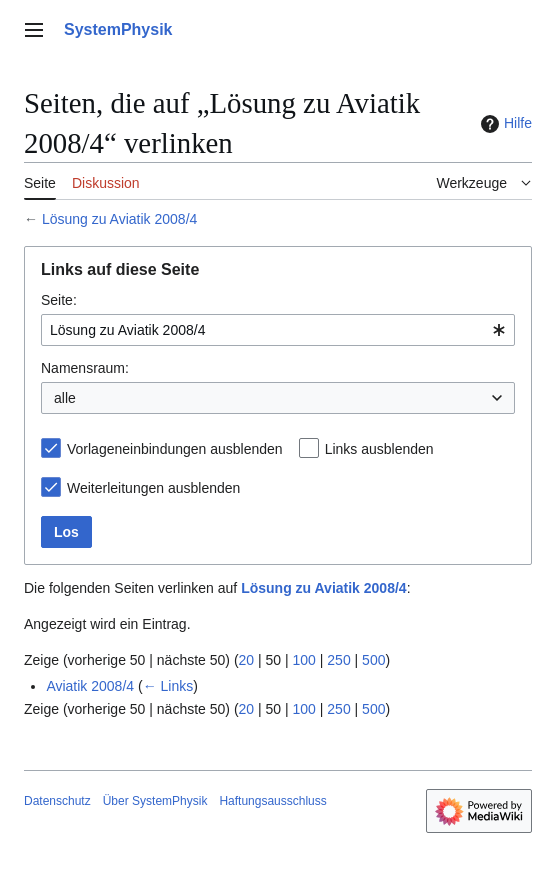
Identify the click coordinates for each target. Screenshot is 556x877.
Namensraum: (85, 368)
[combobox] (278, 330)
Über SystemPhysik (155, 801)
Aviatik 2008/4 (90, 686)
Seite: (59, 300)
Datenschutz (57, 801)
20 (247, 660)
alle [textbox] (65, 398)
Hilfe (504, 124)
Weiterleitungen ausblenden (153, 488)
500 (373, 660)
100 (304, 660)
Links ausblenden (379, 449)
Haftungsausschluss (272, 801)
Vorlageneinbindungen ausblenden (175, 449)
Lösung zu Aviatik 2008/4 (119, 219)
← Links (168, 686)
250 (338, 660)
